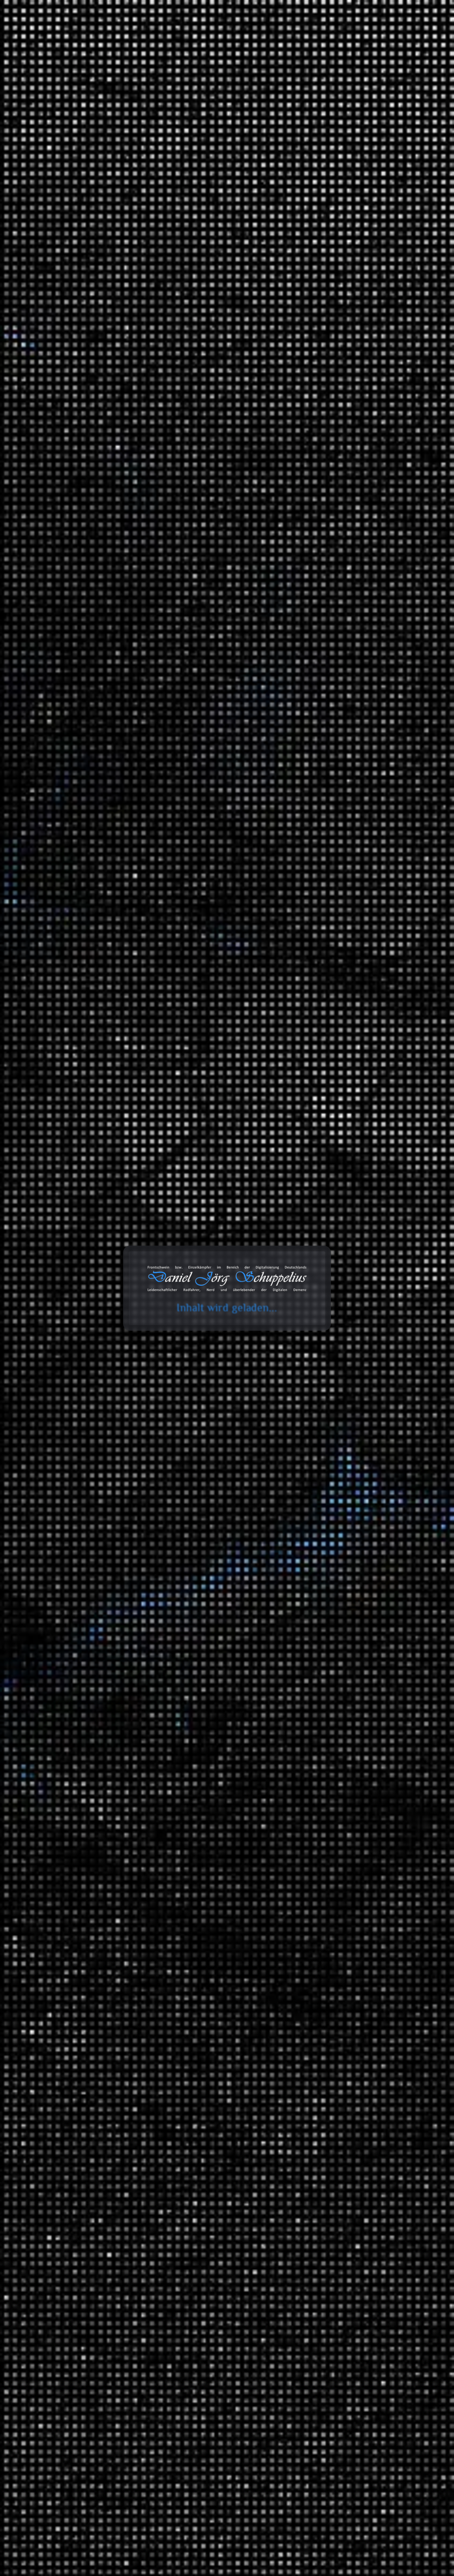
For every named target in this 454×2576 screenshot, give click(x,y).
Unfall (330, 1785)
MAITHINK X (339, 1564)
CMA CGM (198, 396)
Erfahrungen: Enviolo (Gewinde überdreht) (359, 287)
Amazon (313, 2312)
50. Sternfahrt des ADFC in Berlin (348, 487)
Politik (168, 429)
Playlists (333, 1642)
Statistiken (320, 1593)
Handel (176, 409)
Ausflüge (333, 1475)
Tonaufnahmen (326, 1618)
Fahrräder (334, 1360)
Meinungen (322, 1425)
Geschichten (323, 1400)
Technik (332, 1991)
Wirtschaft (266, 396)
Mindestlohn (219, 422)
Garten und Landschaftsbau (356, 1385)
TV (326, 1745)
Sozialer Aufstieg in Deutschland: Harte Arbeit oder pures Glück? (352, 441)
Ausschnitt (336, 1628)
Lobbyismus (153, 422)
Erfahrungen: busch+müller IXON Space (356, 338)
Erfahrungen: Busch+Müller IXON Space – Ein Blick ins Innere (356, 357)
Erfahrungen (323, 1321)
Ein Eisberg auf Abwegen (338, 473)
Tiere (329, 2016)
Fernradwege (367, 1524)
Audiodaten (322, 2241)
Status (315, 2183)
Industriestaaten (224, 409)
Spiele (330, 1267)
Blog (215, 34)
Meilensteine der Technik (367, 2002)
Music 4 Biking (369, 1678)
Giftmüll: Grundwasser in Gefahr (348, 567)
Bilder (315, 2139)
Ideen (330, 1253)
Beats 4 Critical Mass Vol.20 (342, 502)
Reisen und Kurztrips (333, 1464)
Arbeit (315, 1282)
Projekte (361, 34)
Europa (190, 403)
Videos (316, 2212)
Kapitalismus (153, 416)
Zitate (315, 2168)
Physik (331, 1977)
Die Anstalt (336, 1550)
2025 (314, 1144)
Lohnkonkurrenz (185, 422)
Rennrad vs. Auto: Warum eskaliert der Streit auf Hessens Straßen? (359, 419)
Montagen (335, 1307)
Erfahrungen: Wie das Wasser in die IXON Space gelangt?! (369, 751)
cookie (9, 33)
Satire (315, 1539)
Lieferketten (228, 416)
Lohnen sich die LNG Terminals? (347, 538)
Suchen (312, 213)
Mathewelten (353, 1963)
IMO (196, 409)
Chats (315, 2226)
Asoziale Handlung (160, 396)
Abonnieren (399, 2507)
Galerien (318, 2197)
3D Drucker (337, 1332)
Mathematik (337, 1952)
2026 (314, 1129)
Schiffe (209, 429)
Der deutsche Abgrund (364, 1902)
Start (37, 141)
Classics (376, 1689)
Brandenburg (367, 1510)
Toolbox (247, 34)
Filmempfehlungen (345, 1810)
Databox (288, 34)
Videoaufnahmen (328, 1799)
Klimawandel (191, 416)
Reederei (188, 429)
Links (314, 2153)
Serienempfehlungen (348, 1824)
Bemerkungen (325, 2124)
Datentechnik (339, 1849)
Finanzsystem (339, 1878)
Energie (332, 1863)
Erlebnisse (335, 1410)
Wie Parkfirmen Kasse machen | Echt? (354, 458)
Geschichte (336, 1892)
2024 (314, 1158)
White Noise (337, 1760)
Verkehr (317, 1774)
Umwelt (332, 1450)
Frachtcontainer (225, 403)
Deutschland (228, 396)
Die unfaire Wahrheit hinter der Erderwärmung (342, 520)
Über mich (400, 34)
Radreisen (335, 1489)
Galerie (324, 34)
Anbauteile (350, 1371)
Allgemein (320, 1243)
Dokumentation (155, 403)
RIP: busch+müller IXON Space (345, 323)
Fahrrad (346, 1653)
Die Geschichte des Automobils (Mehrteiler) (360, 553)
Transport (230, 429)
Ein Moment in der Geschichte (373, 1917)
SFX (328, 1731)
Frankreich (151, 409)
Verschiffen (151, 435)
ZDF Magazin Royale (348, 1578)
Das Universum (356, 2055)
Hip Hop (376, 1703)
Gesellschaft (338, 1938)
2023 (314, 1173)
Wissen (317, 1839)
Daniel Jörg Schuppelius (100, 416)
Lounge (375, 1717)
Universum (336, 2044)
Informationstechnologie (352, 1293)
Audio (330, 1346)
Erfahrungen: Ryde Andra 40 (383, 683)
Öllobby (148, 429)
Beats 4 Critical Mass (377, 1664)
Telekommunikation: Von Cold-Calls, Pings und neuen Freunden (356, 306)
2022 (314, 1187)
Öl (238, 422)
